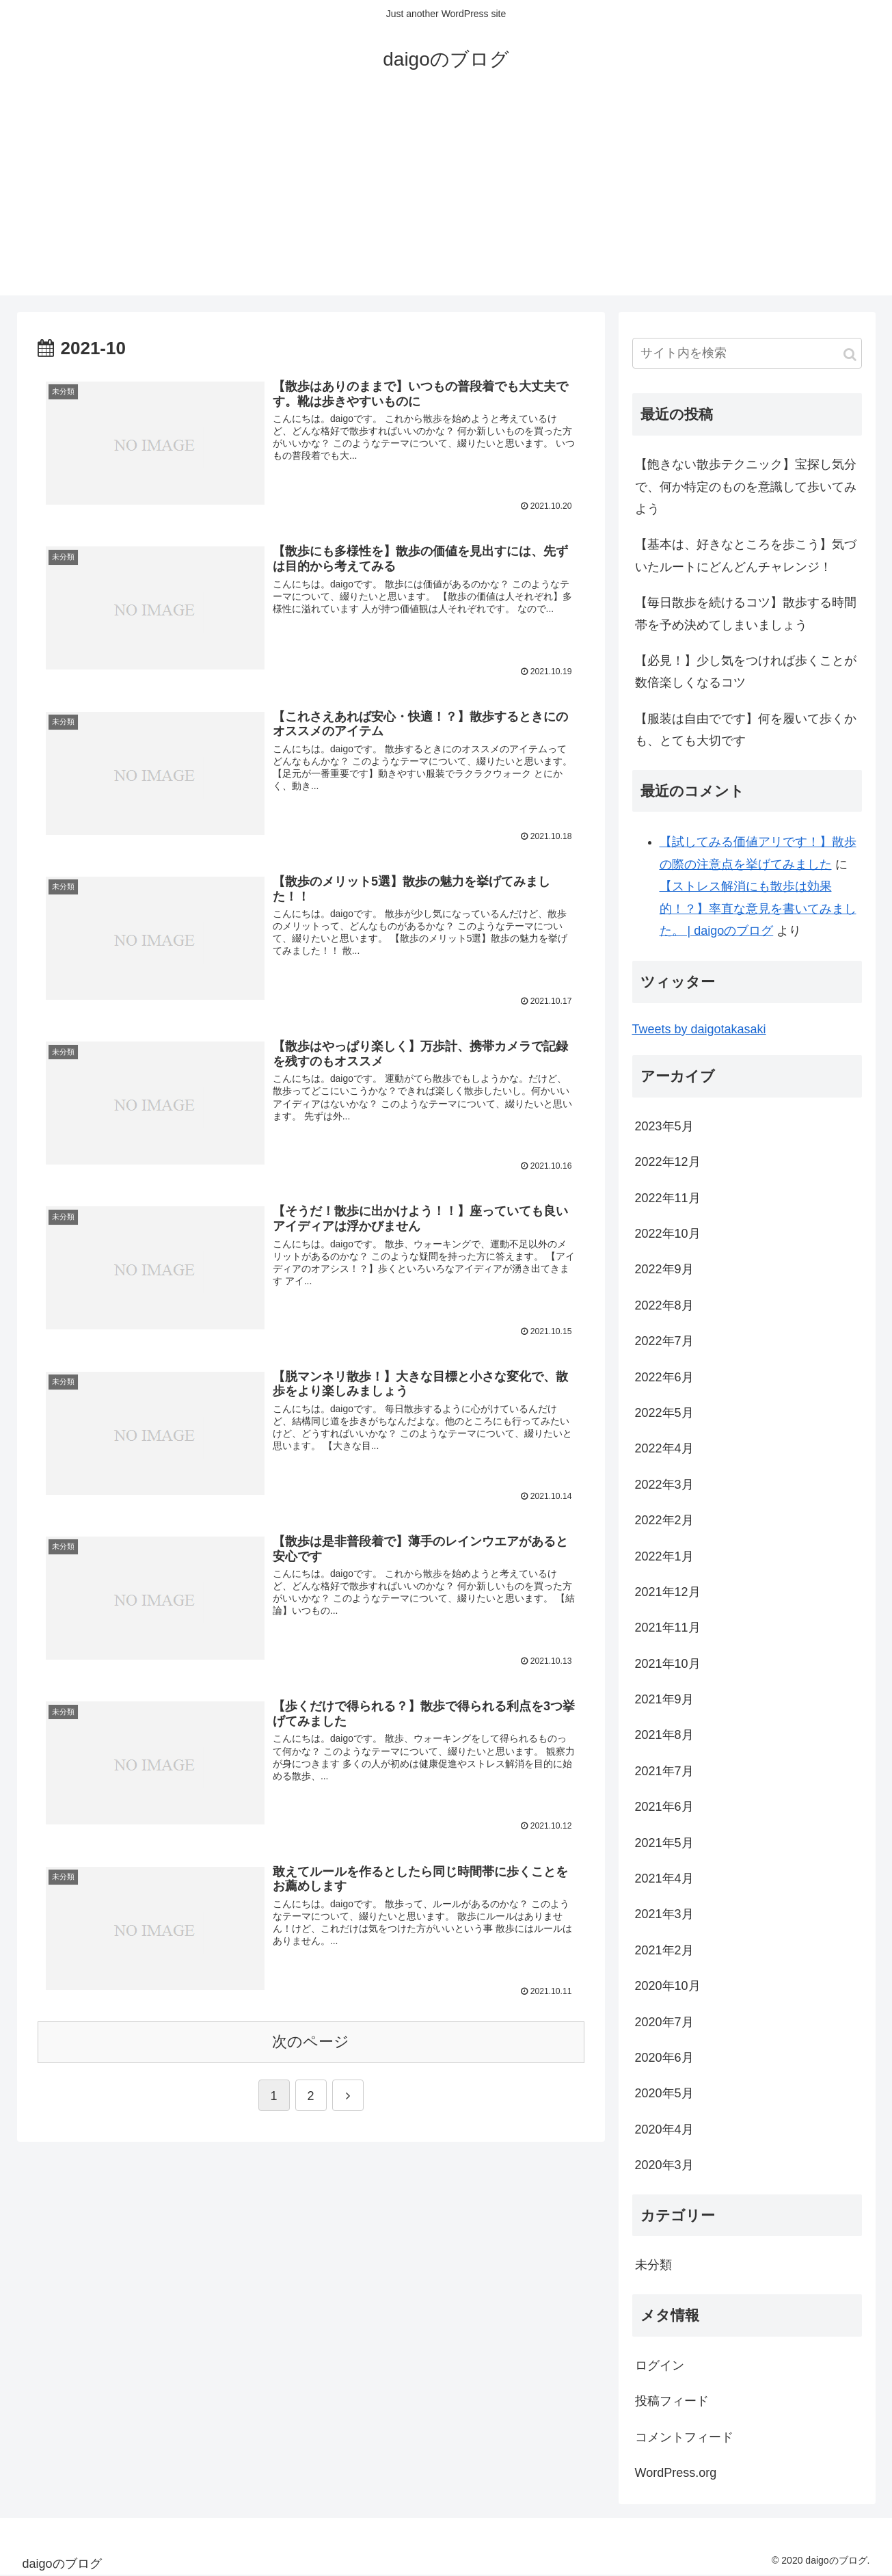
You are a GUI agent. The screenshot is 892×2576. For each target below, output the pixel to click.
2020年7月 (664, 2022)
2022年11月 (668, 1198)
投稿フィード (672, 2401)
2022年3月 (664, 1484)
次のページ (310, 2042)
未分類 (653, 2265)
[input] (747, 353)
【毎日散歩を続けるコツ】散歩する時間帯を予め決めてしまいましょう (745, 613)
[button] (850, 354)
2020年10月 (668, 1986)
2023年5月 (664, 1126)
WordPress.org (676, 2473)
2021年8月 (664, 1735)
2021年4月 (664, 1878)
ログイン (659, 2365)
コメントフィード (684, 2437)
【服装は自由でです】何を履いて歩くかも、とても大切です (745, 729)
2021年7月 (664, 1771)
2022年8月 (664, 1305)
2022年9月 (664, 1269)
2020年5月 (664, 2093)
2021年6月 (664, 1807)
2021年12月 (668, 1592)
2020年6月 (664, 2057)
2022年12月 (668, 1162)
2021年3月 (664, 1914)
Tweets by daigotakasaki (699, 1029)
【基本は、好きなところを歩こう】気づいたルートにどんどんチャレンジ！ (745, 555)
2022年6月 (664, 1377)
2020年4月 (664, 2129)
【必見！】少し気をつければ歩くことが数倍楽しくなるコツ (745, 671)
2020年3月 (664, 2165)
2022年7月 (664, 1341)
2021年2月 (664, 1950)
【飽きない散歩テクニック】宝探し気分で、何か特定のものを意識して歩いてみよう (745, 486)
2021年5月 (664, 1843)
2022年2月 (664, 1520)
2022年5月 (664, 1413)
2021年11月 (668, 1627)
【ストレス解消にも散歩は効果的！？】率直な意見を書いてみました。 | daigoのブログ (758, 908)
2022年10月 (668, 1233)
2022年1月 (664, 1556)
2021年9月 (664, 1699)
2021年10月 (668, 1664)
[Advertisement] (446, 199)
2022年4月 (664, 1448)
